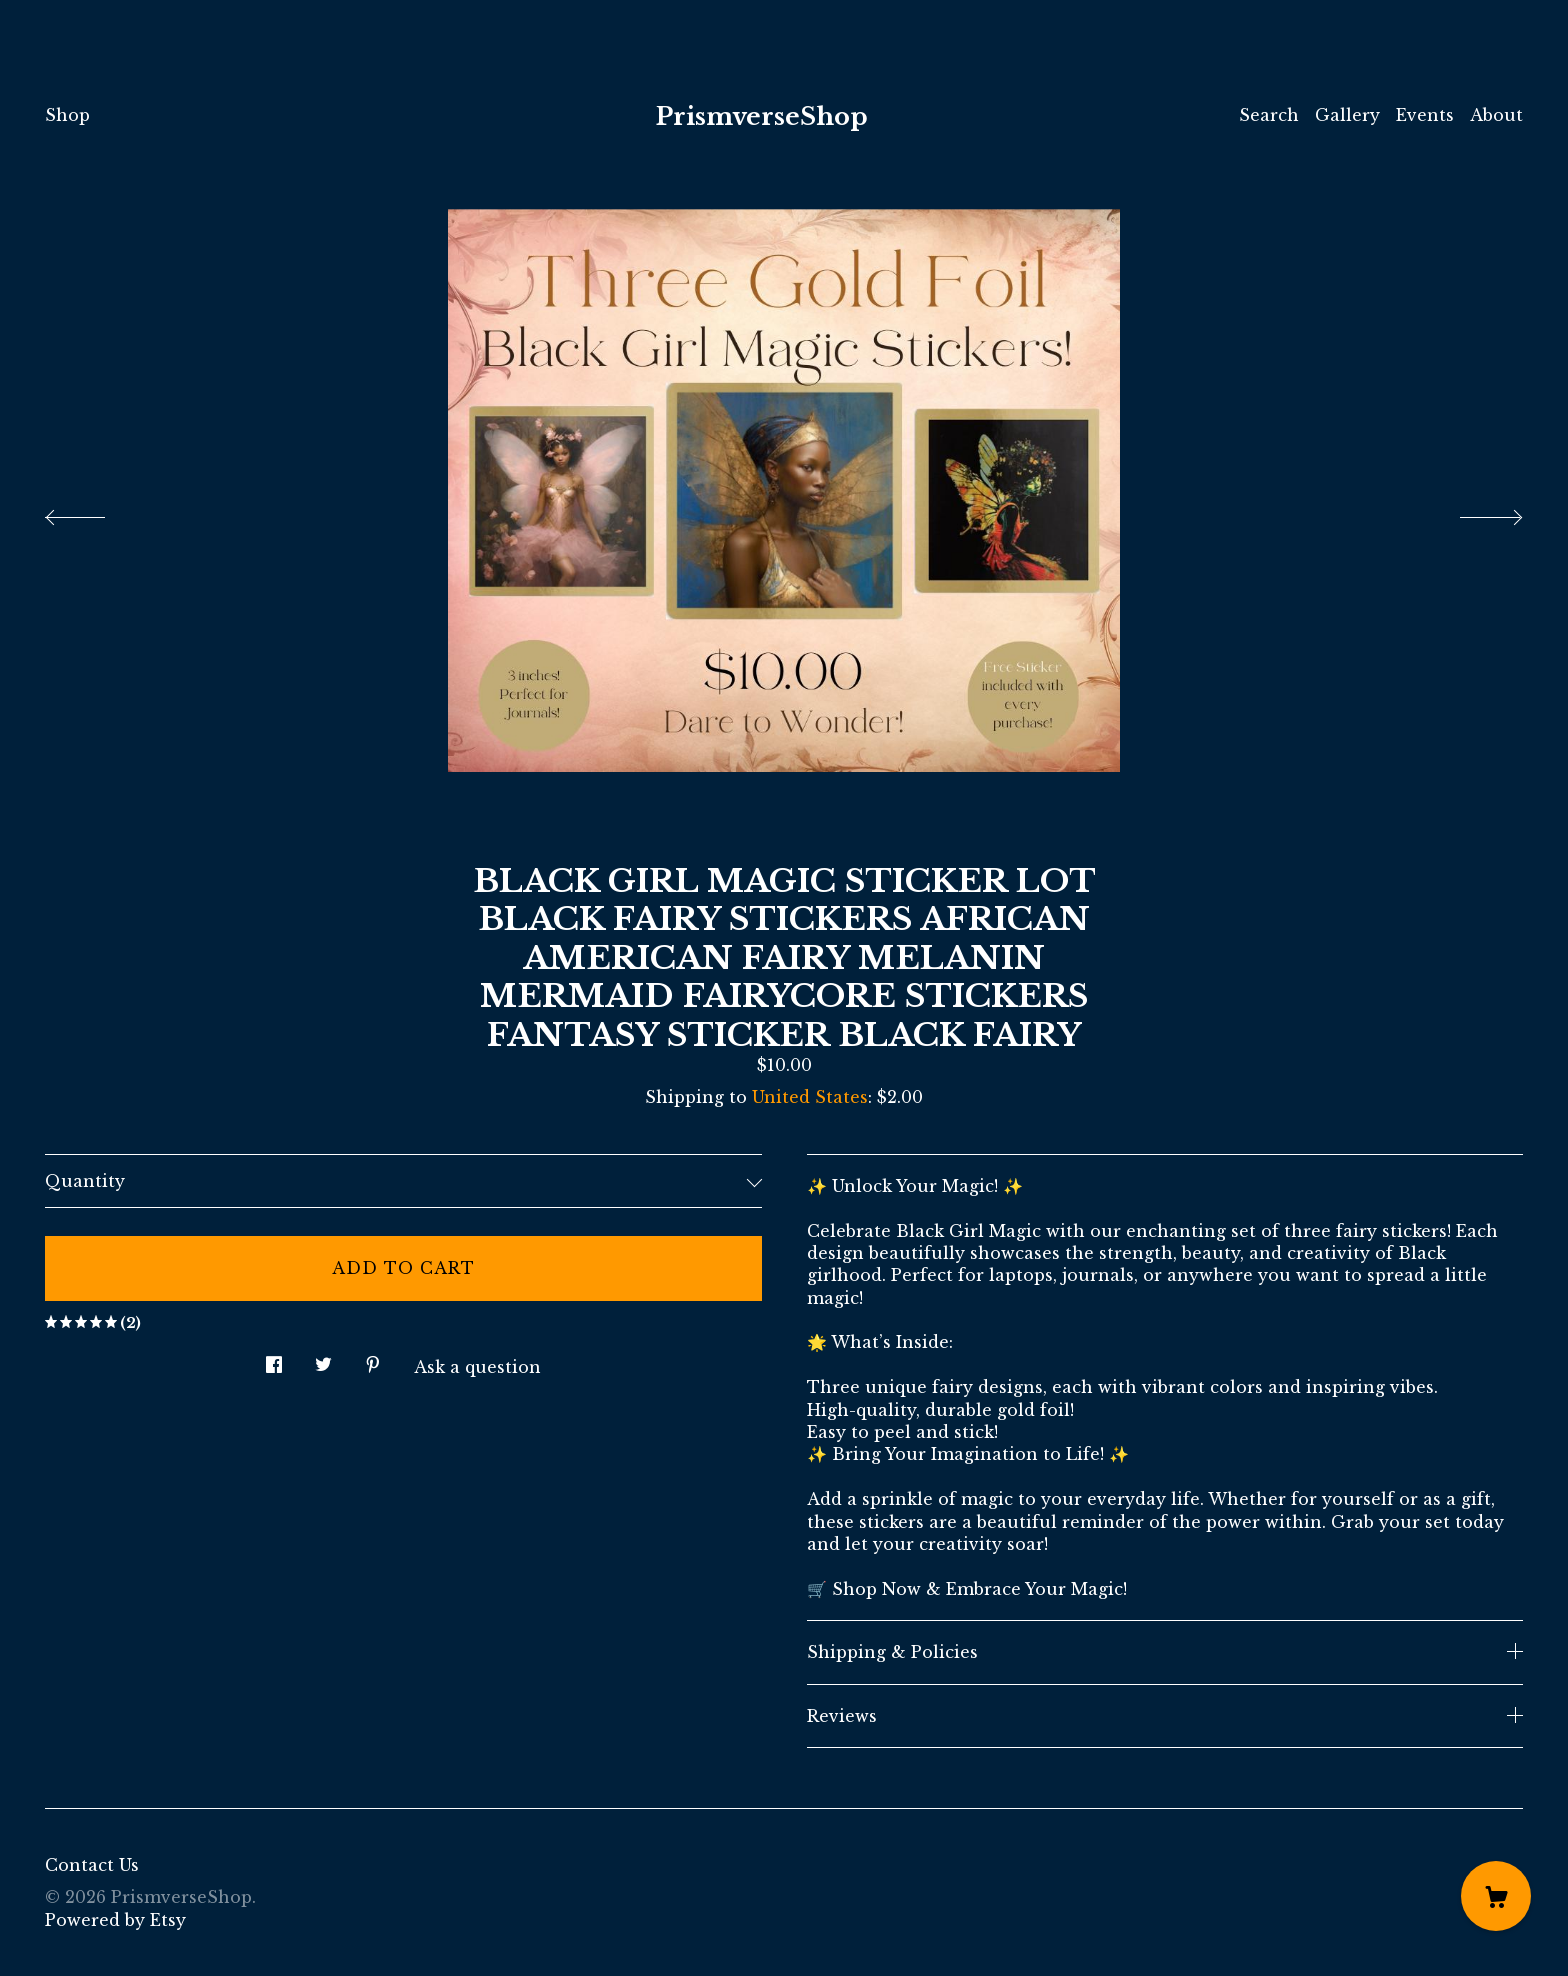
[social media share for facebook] (274, 1359)
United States (810, 1097)
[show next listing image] (1473, 512)
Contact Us (92, 1865)
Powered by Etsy (115, 1920)
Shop (67, 115)
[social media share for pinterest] (373, 1359)
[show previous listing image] (95, 512)
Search (1269, 115)
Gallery (1347, 115)
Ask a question (477, 1367)
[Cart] (1496, 1896)
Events (1425, 115)
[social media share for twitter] (323, 1359)
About (1496, 115)
